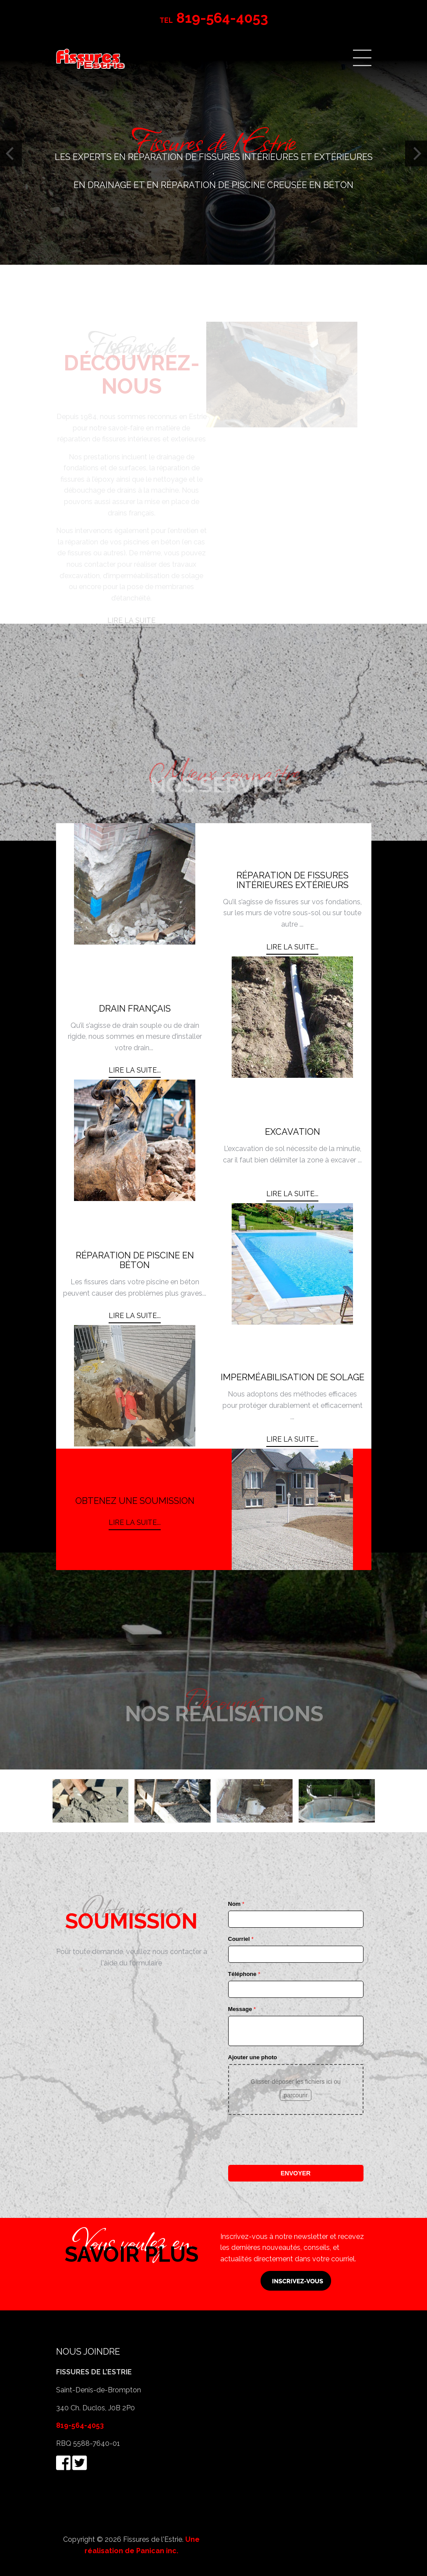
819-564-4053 (80, 2425)
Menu (362, 58)
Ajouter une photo (252, 2057)
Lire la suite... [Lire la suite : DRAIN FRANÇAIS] (135, 1070)
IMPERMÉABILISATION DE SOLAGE (292, 1377)
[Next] (416, 154)
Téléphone (244, 1974)
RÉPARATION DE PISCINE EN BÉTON (135, 1260)
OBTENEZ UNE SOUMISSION (134, 1501)
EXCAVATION (292, 1131)
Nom (236, 1904)
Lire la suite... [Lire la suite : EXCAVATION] (292, 1194)
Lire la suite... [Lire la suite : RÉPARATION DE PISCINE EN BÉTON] (135, 1315)
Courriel (241, 1939)
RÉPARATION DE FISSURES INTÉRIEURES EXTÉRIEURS (292, 880)
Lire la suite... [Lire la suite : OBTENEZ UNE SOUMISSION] (135, 1522)
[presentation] (294, 2140)
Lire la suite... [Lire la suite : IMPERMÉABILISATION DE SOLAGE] (292, 1439)
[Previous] (11, 154)
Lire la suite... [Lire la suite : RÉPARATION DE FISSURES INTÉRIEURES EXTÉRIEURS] (292, 947)
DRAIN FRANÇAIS (135, 1008)
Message (242, 2009)
